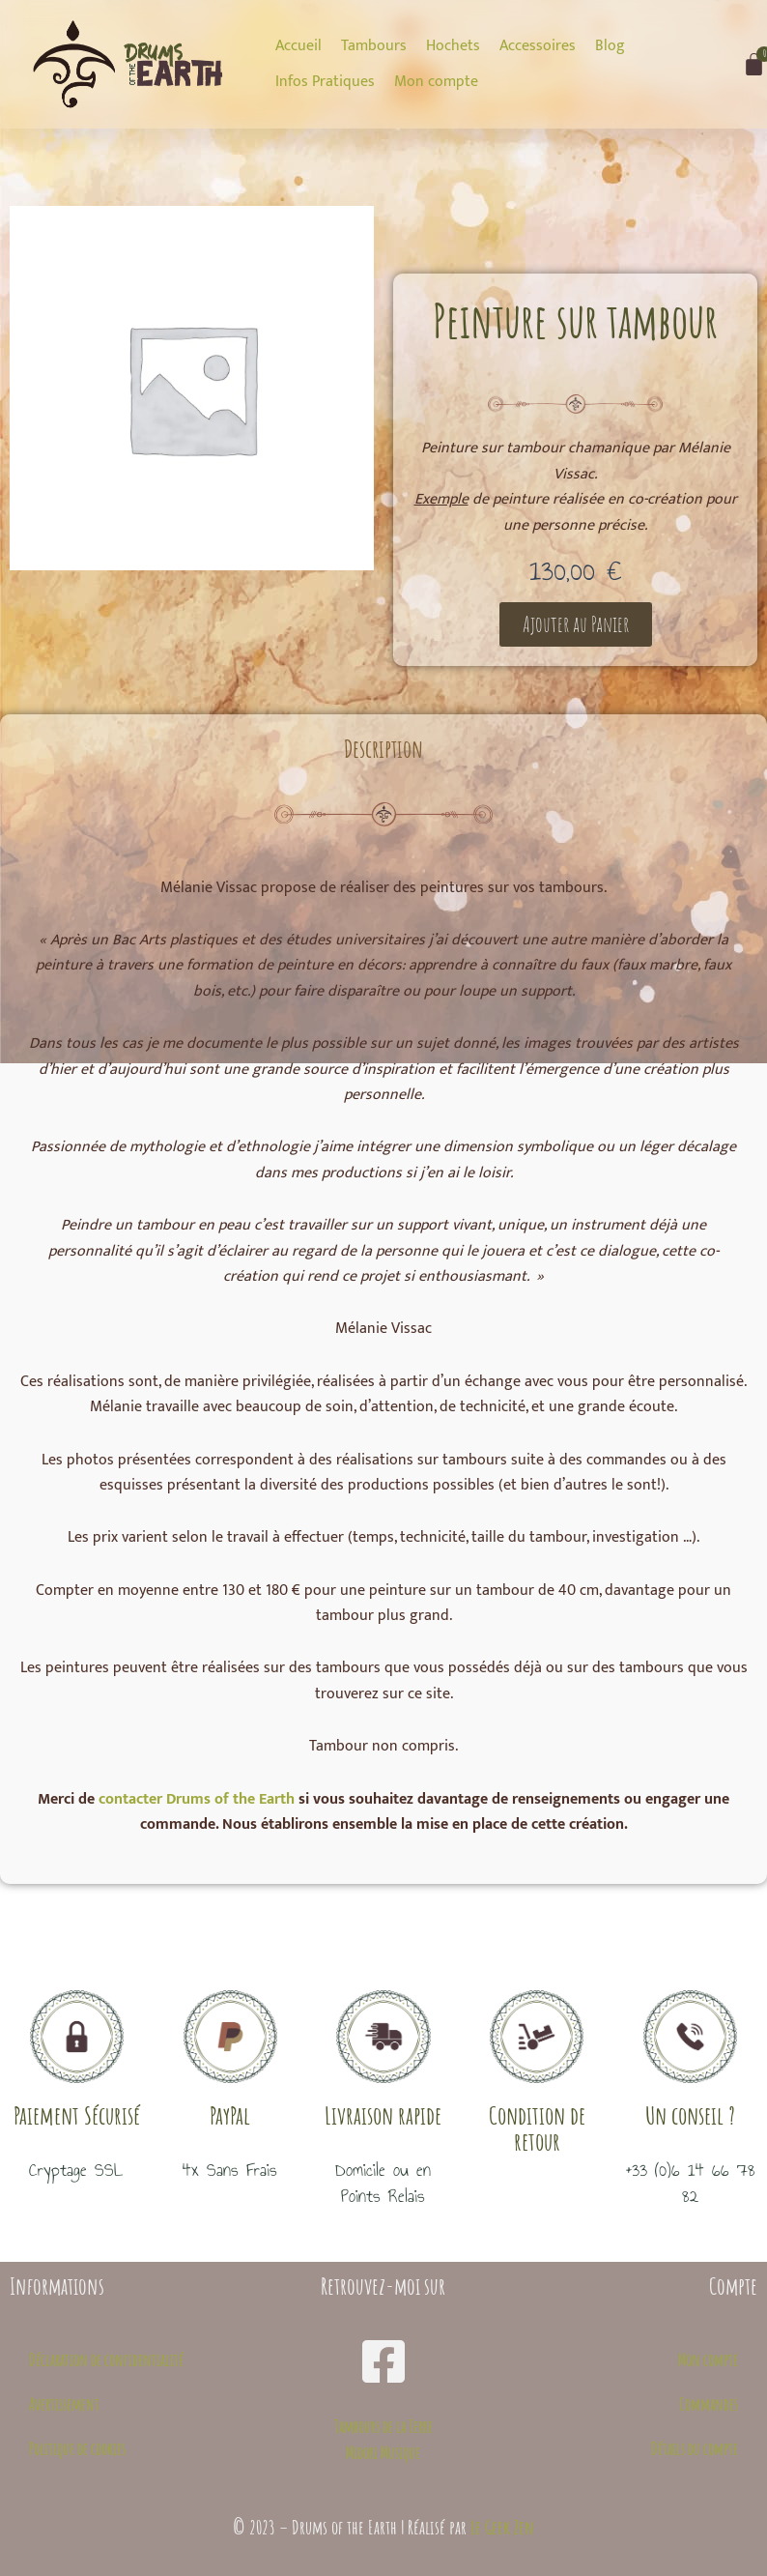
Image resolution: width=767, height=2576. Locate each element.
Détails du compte (694, 2448)
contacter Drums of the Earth (197, 1799)
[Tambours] (373, 46)
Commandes (708, 2404)
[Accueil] (298, 46)
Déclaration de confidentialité (106, 2359)
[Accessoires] (537, 46)
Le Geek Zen (502, 2527)
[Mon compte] (436, 82)
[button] (575, 624)
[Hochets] (453, 46)
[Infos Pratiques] (325, 82)
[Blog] (610, 46)
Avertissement (64, 2404)
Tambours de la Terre (383, 2426)
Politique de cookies (77, 2448)
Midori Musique (383, 2452)
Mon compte (708, 2359)
